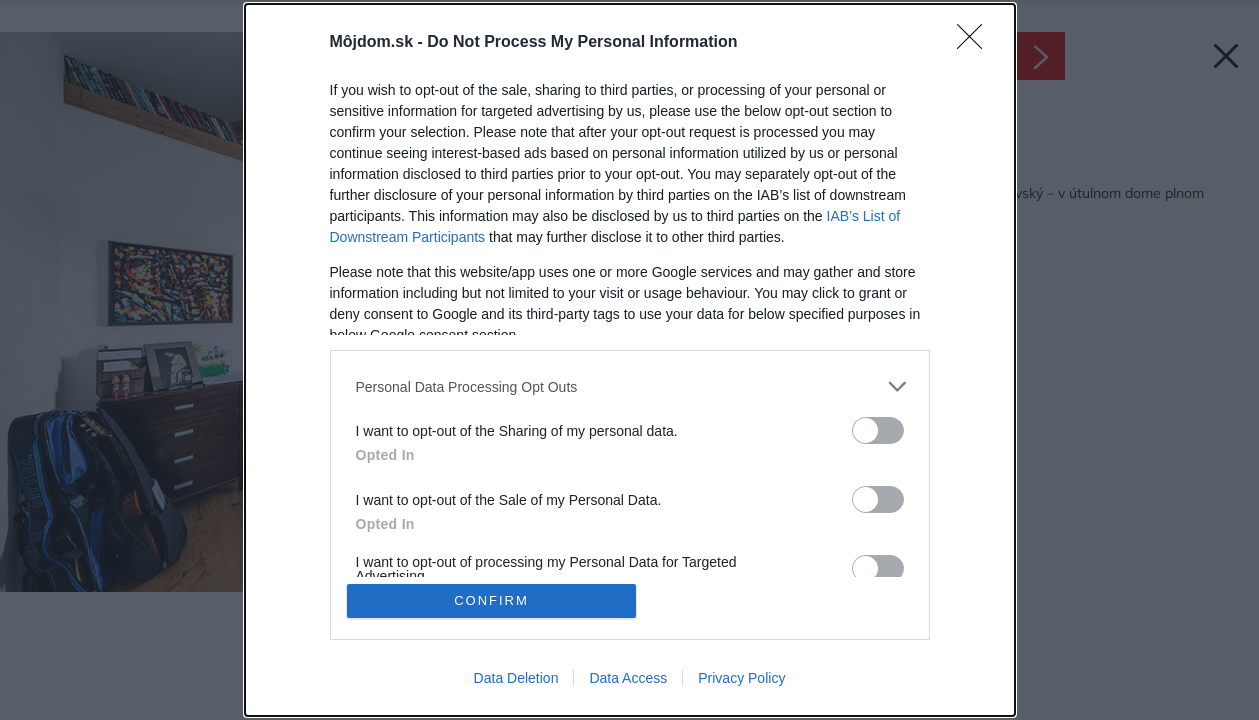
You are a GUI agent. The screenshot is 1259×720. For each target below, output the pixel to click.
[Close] (976, 43)
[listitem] (630, 386)
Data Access (628, 678)
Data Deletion (516, 678)
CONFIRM (491, 600)
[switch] (878, 430)
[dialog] (630, 360)
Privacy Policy (741, 678)
